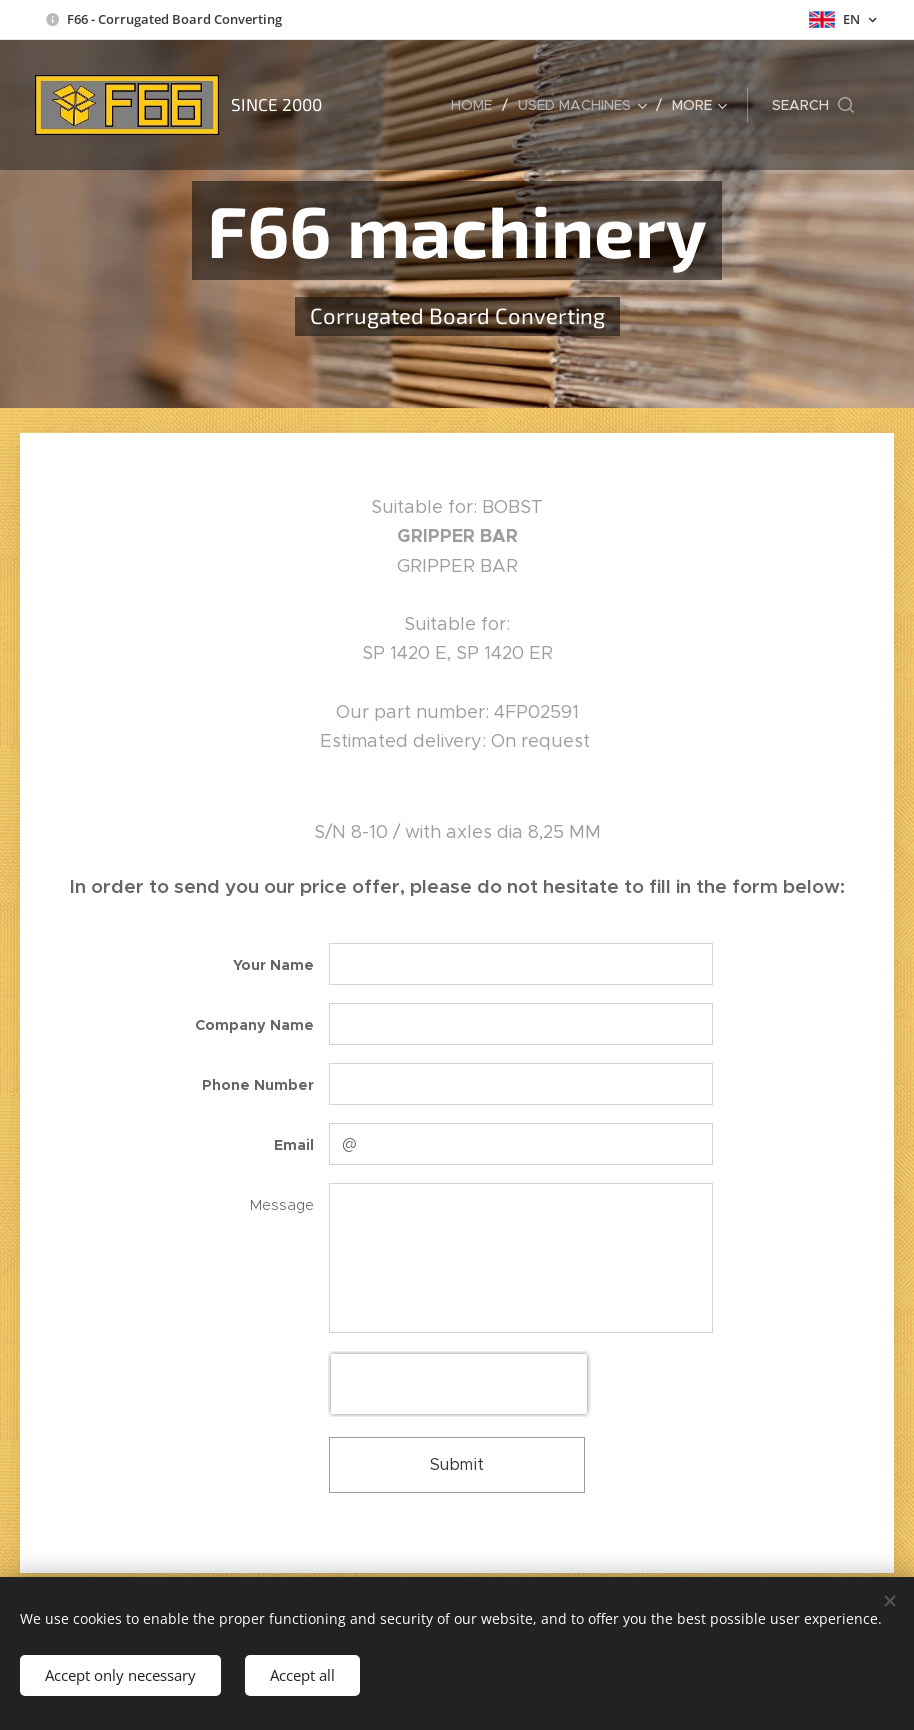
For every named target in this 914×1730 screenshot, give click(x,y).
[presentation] (459, 1384)
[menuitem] (477, 105)
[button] (813, 105)
